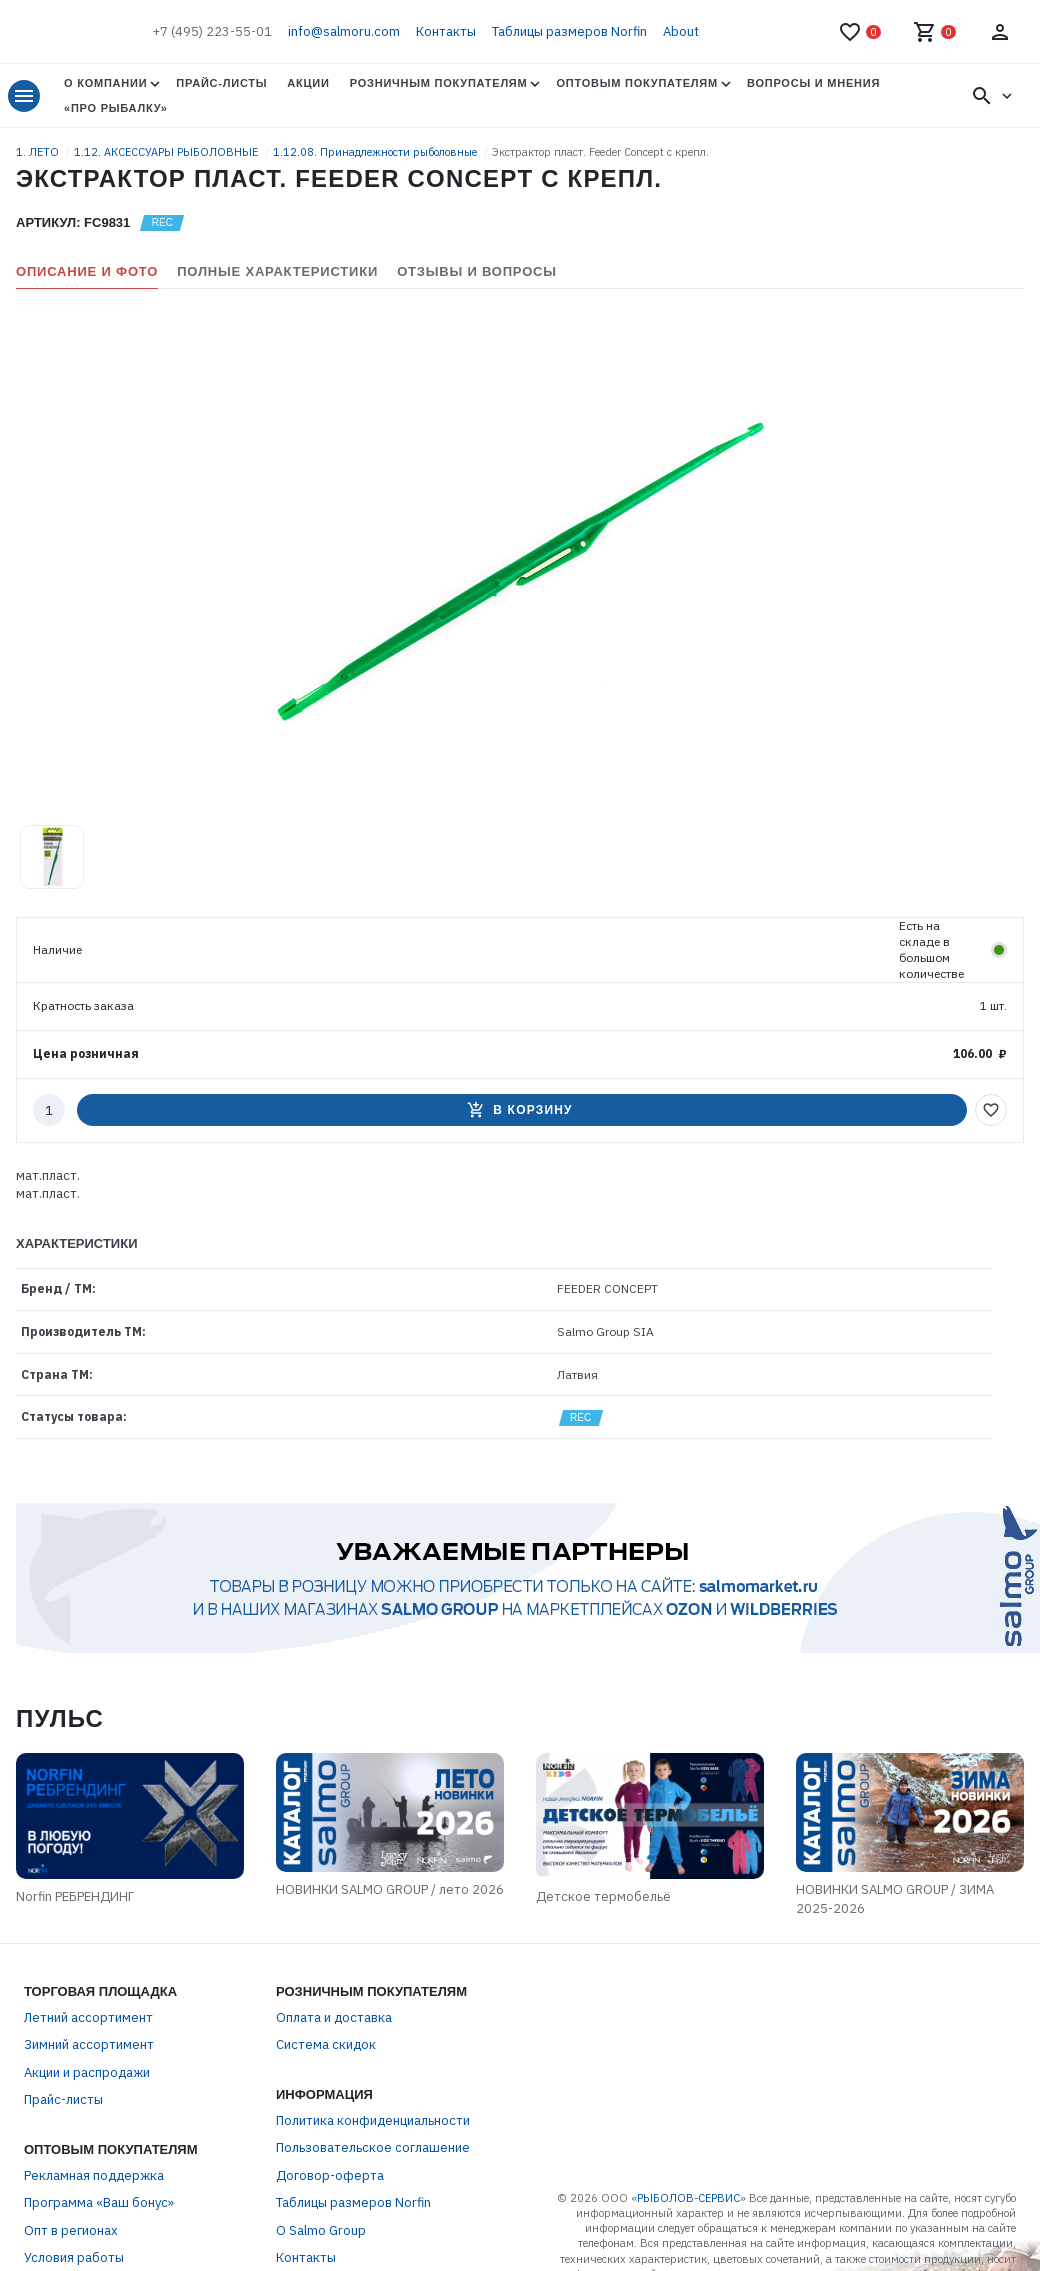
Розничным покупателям (439, 83)
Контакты (446, 31)
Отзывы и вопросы (477, 271)
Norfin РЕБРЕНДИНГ (75, 1896)
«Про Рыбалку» (116, 108)
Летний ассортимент (88, 2017)
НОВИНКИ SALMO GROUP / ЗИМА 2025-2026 (895, 1899)
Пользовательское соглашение (373, 2147)
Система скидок (326, 2044)
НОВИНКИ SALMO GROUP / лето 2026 (390, 1889)
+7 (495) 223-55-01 (212, 31)
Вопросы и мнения (813, 83)
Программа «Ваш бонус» (99, 2202)
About (681, 31)
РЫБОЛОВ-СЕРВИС (688, 2198)
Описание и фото (87, 271)
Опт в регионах (71, 2230)
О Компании (105, 83)
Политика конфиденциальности (373, 2120)
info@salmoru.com (344, 31)
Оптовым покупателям (636, 83)
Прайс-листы (221, 83)
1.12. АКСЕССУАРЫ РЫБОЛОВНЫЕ (167, 152)
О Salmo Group (321, 2230)
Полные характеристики (277, 271)
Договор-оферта (330, 2175)
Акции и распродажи (87, 2072)
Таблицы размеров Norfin (569, 31)
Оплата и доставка (334, 2017)
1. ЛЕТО (39, 152)
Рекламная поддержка (94, 2175)
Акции (308, 83)
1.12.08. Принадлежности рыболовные (376, 152)
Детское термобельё (603, 1896)
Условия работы (74, 2257)
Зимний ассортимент (89, 2044)
